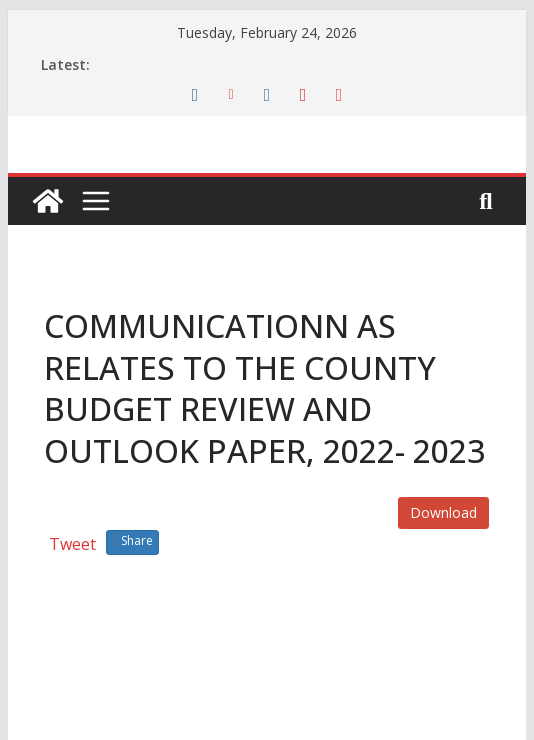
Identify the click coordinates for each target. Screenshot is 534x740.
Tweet (72, 544)
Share (132, 540)
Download (443, 512)
